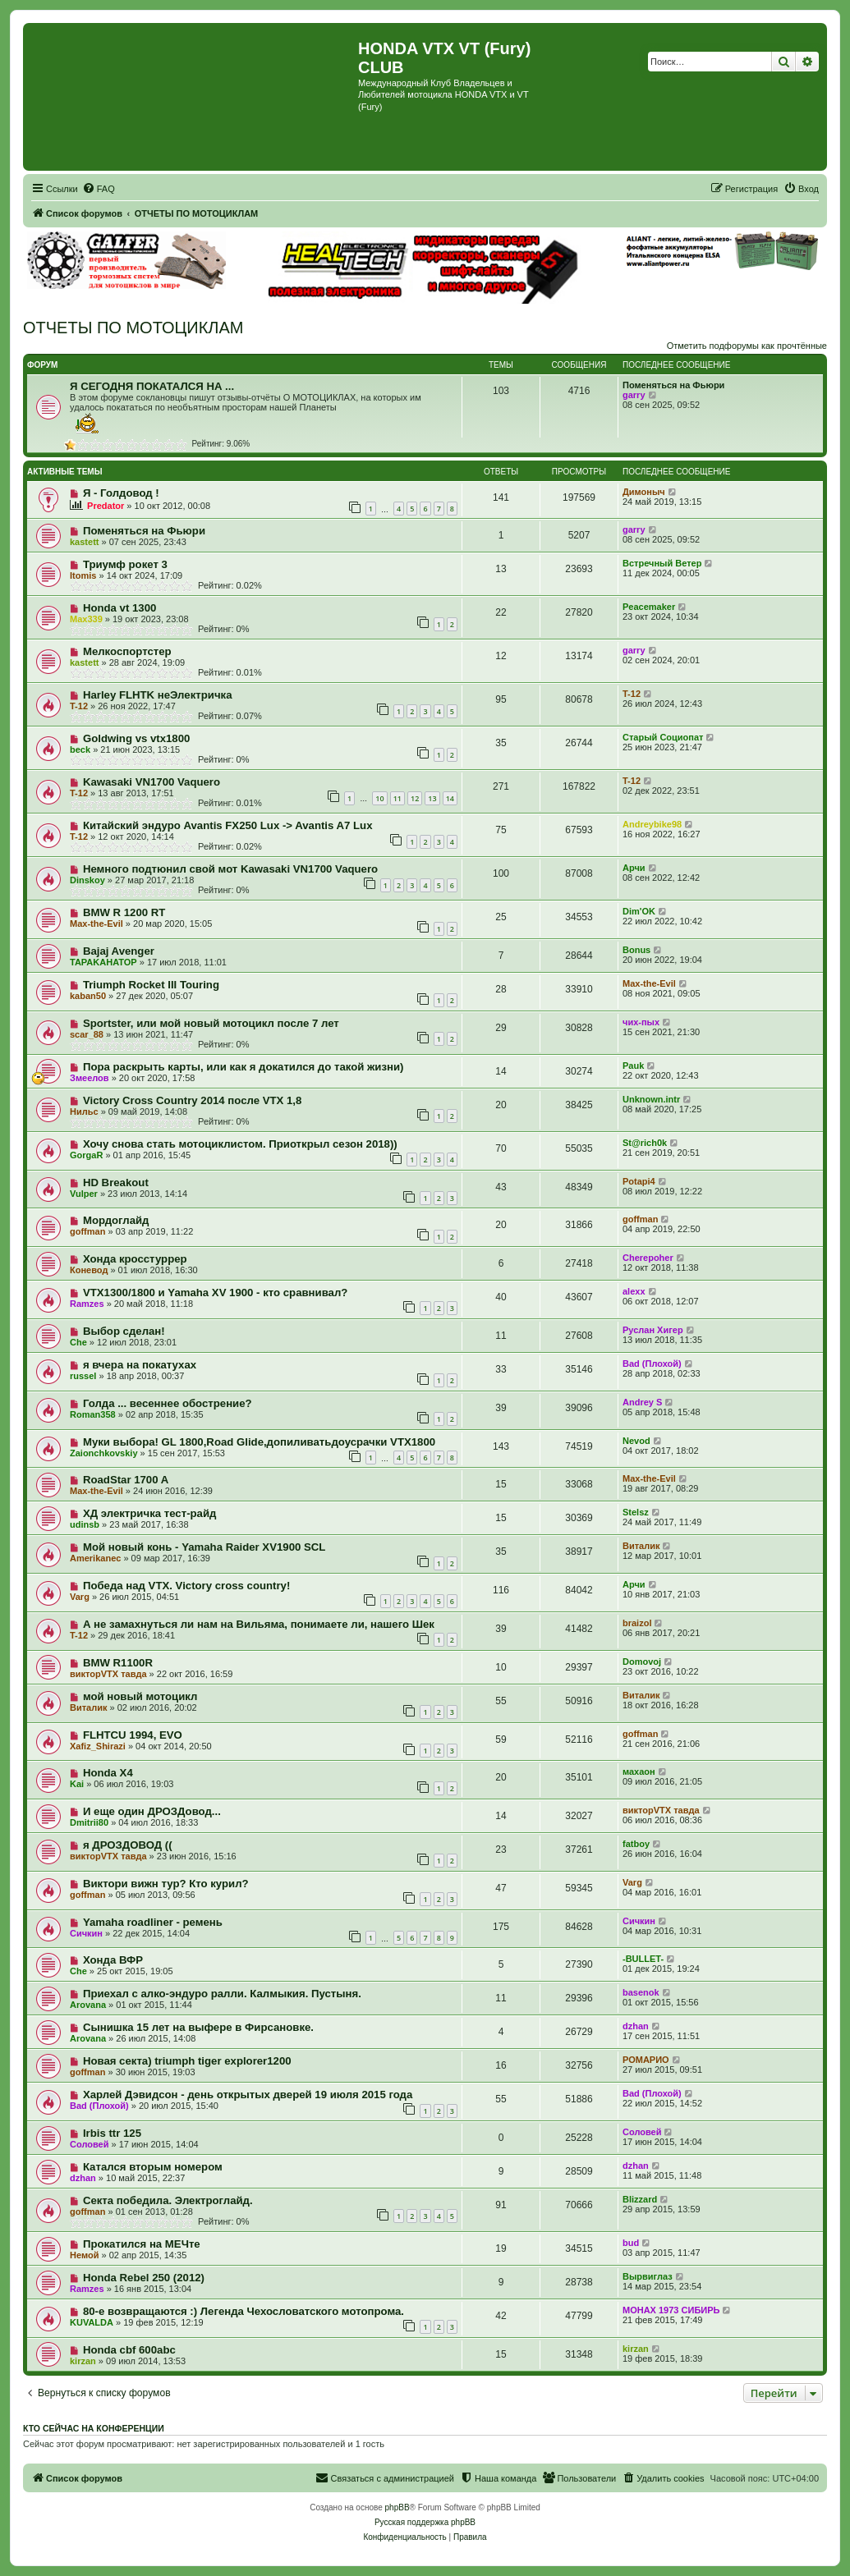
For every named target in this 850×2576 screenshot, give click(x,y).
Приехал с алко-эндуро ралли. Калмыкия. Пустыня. (222, 1993)
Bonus (636, 950)
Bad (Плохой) (652, 1363)
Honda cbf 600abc (129, 2350)
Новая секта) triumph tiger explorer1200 (187, 2061)
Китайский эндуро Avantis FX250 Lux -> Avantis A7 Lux (228, 825)
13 (432, 798)
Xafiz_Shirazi (98, 1746)
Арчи (634, 868)
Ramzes (87, 1304)
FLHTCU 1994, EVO (132, 1735)
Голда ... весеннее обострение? (167, 1403)
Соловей (89, 2144)
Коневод (89, 1270)
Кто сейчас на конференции (93, 2428)
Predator (105, 506)
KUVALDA (91, 2322)
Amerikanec (95, 1558)
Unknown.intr (651, 1099)
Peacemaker (649, 607)
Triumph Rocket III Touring (151, 985)
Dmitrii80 (89, 1822)
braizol (637, 1623)
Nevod (636, 1441)
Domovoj (642, 1661)
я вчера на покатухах (139, 1365)
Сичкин (86, 1933)
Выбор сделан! (124, 1331)
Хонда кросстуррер (135, 1259)
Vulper (84, 1194)
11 (397, 798)
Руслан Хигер (653, 1330)
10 (379, 798)
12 (415, 798)
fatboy (636, 1844)
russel (83, 1376)
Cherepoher (648, 1258)
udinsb (84, 1524)
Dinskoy (87, 880)
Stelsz (636, 1512)
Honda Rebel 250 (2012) (143, 2277)
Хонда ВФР (113, 1960)
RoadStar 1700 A (125, 1480)
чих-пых (641, 1022)
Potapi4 (639, 1181)
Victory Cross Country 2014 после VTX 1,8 (192, 1100)
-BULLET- (643, 1959)
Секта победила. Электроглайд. (168, 2200)
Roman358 (93, 1414)
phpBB (397, 2507)
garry (634, 395)
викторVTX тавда (108, 1674)
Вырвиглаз (648, 2276)
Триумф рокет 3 (125, 564)
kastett (84, 542)
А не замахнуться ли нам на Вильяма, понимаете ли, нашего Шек (258, 1624)
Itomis (83, 575)
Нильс (84, 1111)
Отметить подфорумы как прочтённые (747, 346)
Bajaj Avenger (118, 951)
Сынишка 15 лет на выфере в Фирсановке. (198, 2027)
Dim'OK (639, 911)
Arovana (88, 2005)
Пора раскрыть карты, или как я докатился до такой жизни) (243, 1067)
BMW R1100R (118, 1663)
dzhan (636, 2026)
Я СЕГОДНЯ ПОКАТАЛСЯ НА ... (152, 386)
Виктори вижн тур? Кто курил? (166, 1883)
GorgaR (86, 1155)
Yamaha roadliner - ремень (153, 1922)
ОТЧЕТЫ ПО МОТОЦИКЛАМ (133, 328)
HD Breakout (116, 1182)
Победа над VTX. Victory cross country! (186, 1585)
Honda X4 (108, 1773)
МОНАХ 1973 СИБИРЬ (671, 2310)
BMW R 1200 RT (124, 912)
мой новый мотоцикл (140, 1696)
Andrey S (642, 1402)
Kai (77, 1784)
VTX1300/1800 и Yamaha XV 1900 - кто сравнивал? (215, 1292)
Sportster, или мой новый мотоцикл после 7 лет (211, 1023)
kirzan (83, 2361)
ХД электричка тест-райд (150, 1513)
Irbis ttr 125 (112, 2133)
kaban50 (88, 996)
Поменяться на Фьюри (673, 385)
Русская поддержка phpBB (425, 2522)
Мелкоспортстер (127, 651)
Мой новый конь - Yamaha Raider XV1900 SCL (204, 1547)
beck (80, 749)
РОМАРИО (646, 2060)
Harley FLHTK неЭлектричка (157, 695)
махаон (639, 1771)
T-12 (79, 706)
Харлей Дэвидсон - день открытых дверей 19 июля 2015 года (247, 2094)
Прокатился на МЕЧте (141, 2244)
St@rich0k (645, 1143)
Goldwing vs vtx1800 (136, 738)
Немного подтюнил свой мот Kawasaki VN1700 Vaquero (230, 869)
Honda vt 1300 (119, 608)
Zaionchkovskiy (104, 1453)
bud (631, 2243)
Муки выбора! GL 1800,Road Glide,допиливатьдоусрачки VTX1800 (259, 1442)
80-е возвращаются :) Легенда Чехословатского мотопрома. (243, 2311)
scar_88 (86, 1034)
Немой (84, 2255)
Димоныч (644, 492)
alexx (634, 1291)
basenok (641, 1992)
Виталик (641, 1546)
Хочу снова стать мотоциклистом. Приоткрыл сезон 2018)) (240, 1144)
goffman (87, 1231)
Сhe (78, 1342)
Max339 (86, 619)
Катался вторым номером (153, 2167)
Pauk (633, 1065)
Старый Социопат (663, 737)
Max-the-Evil (96, 923)
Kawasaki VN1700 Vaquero (151, 782)
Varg (80, 1597)
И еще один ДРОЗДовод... (152, 1811)
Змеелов (89, 1078)
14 (450, 798)
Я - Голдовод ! (121, 493)
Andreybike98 (652, 824)
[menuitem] (98, 189)
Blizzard (640, 2199)
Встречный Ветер (662, 563)
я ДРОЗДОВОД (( (127, 1845)
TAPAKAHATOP (103, 962)
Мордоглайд (116, 1220)
